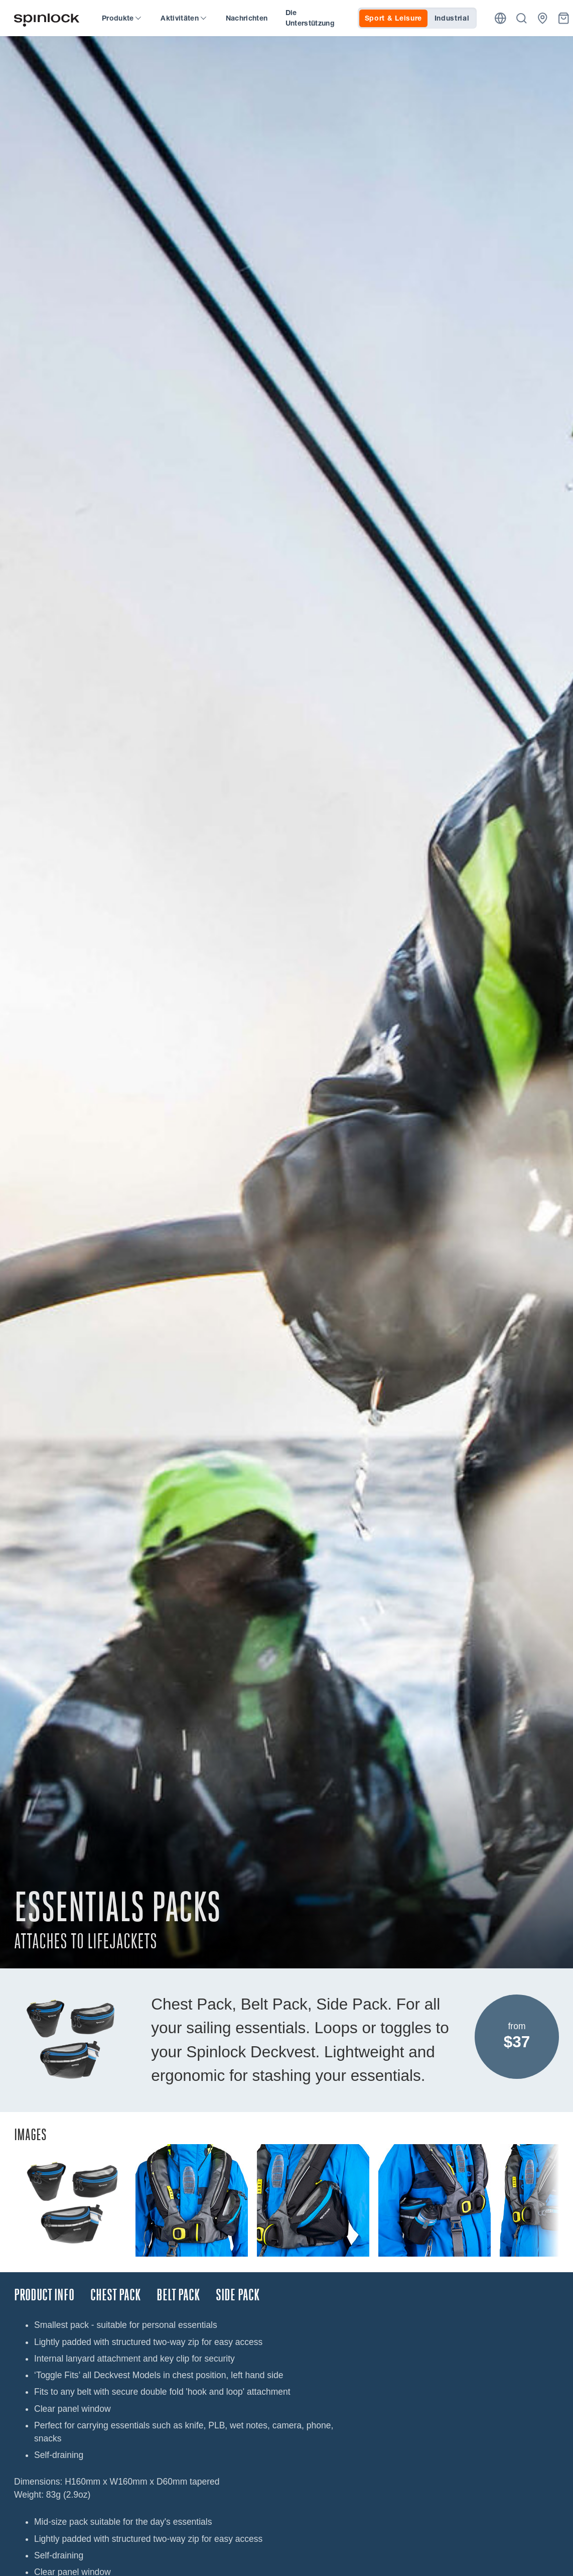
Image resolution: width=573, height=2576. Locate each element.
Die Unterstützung (310, 18)
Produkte (121, 18)
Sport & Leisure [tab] (393, 18)
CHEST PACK (115, 2295)
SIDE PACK (237, 2295)
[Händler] (542, 18)
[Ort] (500, 18)
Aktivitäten (183, 18)
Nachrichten (247, 18)
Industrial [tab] (452, 18)
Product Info (44, 2295)
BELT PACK (178, 2295)
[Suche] (521, 18)
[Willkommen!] (46, 18)
